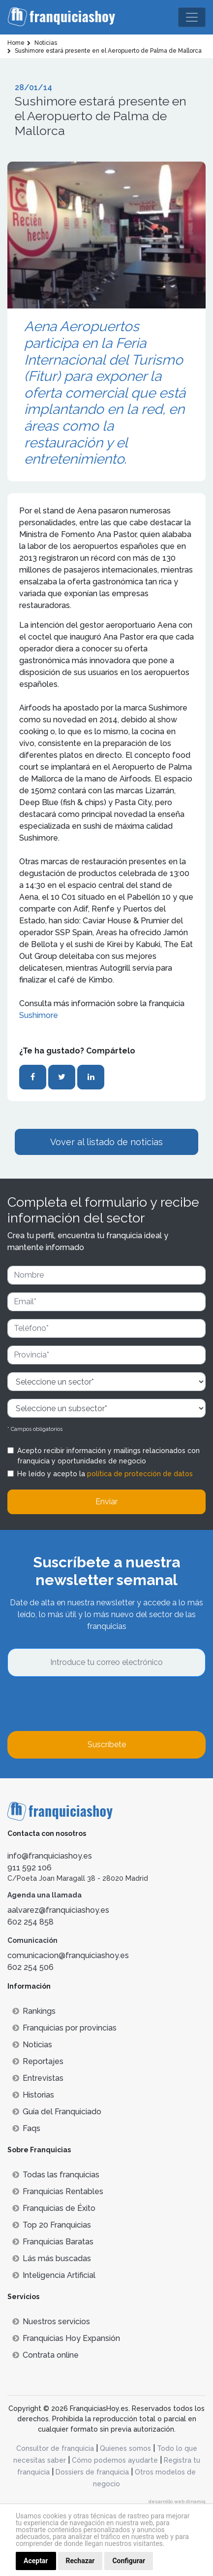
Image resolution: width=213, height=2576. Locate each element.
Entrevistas (37, 2078)
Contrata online (45, 2355)
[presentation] (82, 1704)
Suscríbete (107, 1744)
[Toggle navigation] (192, 17)
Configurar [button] (128, 2561)
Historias (33, 2095)
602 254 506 (30, 1967)
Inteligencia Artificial (53, 2275)
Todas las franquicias (55, 2174)
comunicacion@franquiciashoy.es (68, 1955)
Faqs (26, 2128)
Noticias (32, 2044)
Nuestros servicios (51, 2321)
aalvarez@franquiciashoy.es (58, 1910)
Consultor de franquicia (55, 2448)
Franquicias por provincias (64, 2028)
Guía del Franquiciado (56, 2111)
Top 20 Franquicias (51, 2225)
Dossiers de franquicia (92, 2472)
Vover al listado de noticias (106, 1142)
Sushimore (38, 1015)
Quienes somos (125, 2448)
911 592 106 (29, 1867)
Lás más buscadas (51, 2258)
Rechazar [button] (80, 2561)
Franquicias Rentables (57, 2191)
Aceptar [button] (36, 2561)
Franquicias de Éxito (53, 2208)
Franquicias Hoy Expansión (66, 2338)
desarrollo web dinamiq (177, 2501)
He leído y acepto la (105, 1474)
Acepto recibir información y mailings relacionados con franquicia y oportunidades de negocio (108, 1456)
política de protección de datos (140, 1474)
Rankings (34, 2011)
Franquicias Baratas (52, 2241)
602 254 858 (30, 1922)
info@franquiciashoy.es (49, 1856)
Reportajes (37, 2061)
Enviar (106, 1501)
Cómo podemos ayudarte (115, 2460)
